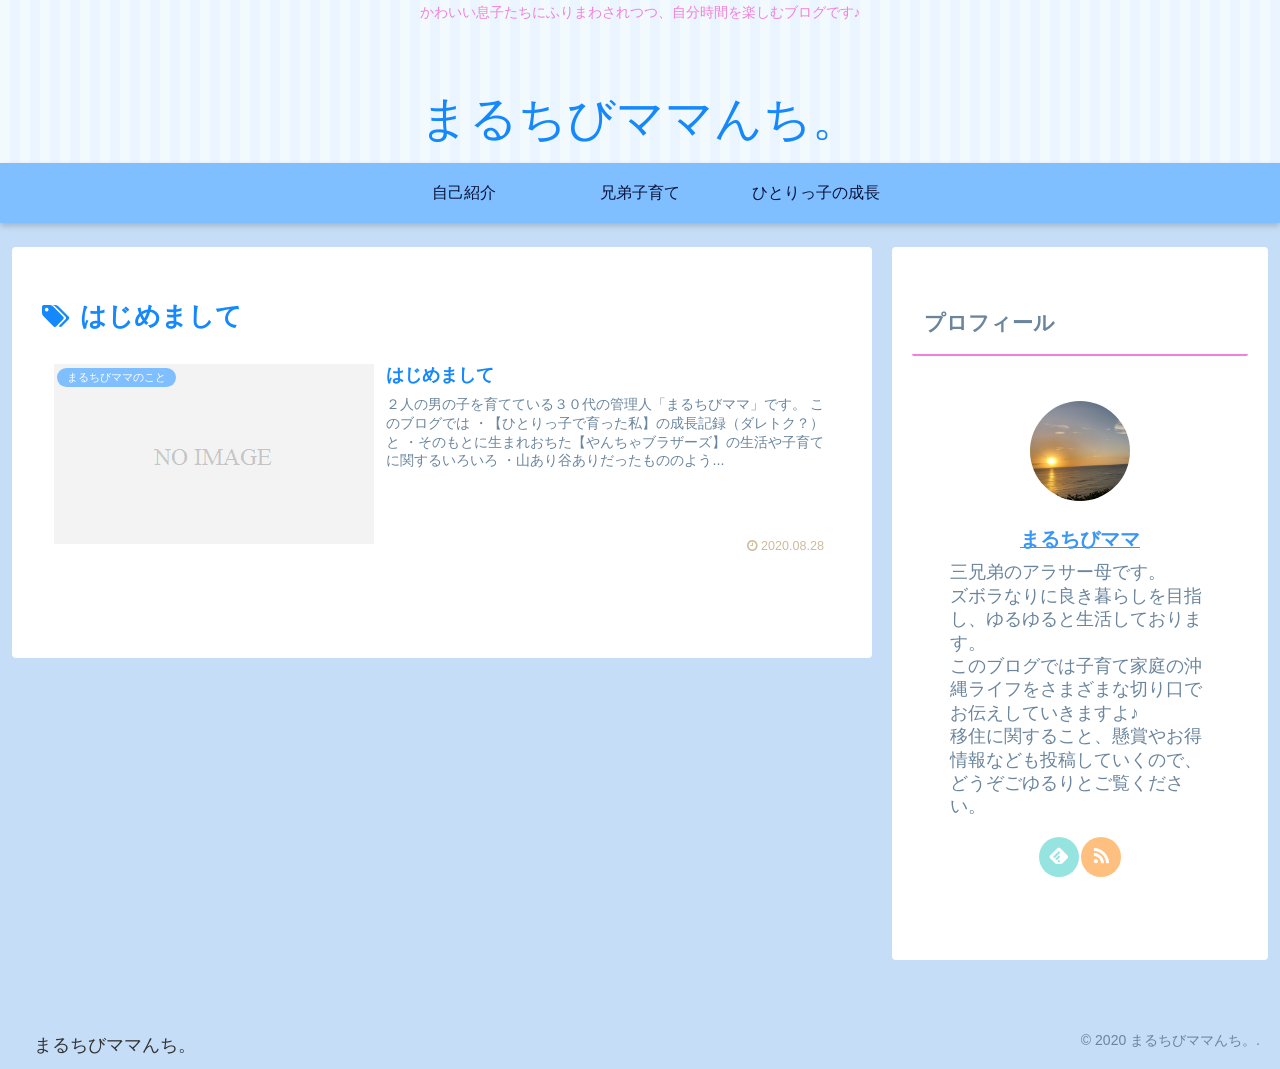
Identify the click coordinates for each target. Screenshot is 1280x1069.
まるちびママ (1080, 539)
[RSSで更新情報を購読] (1101, 857)
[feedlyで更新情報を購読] (1059, 857)
